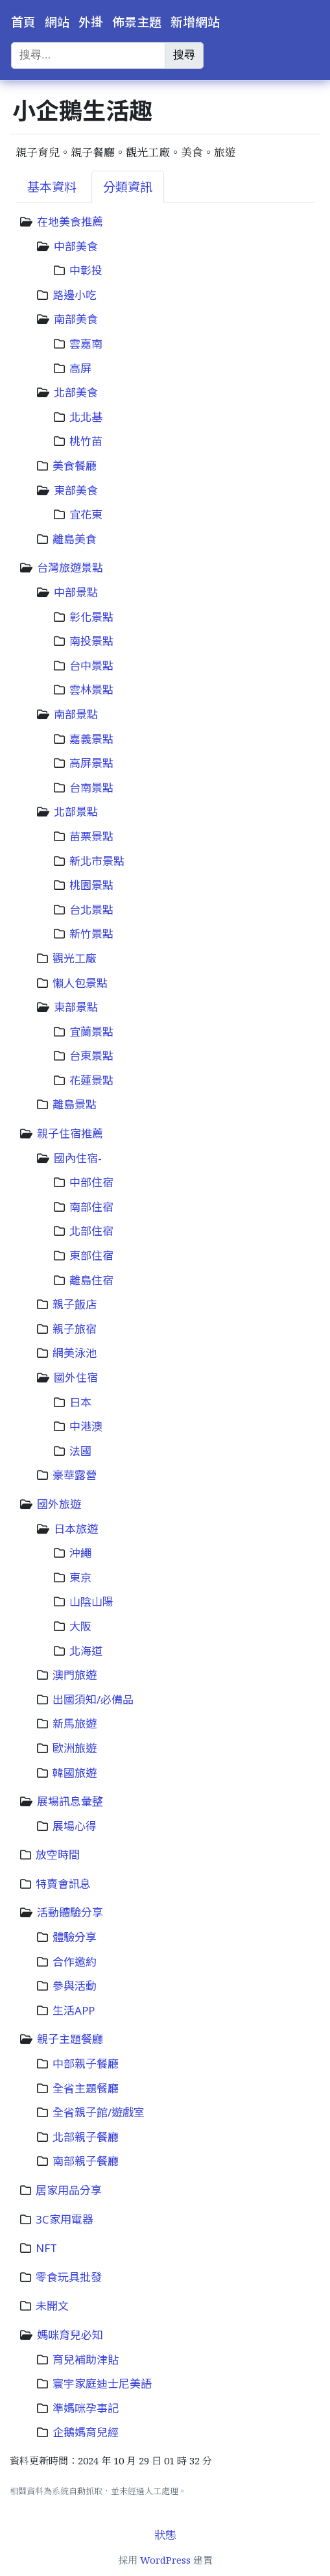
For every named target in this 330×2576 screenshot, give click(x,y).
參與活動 (75, 1985)
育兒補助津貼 (86, 2359)
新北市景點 (96, 860)
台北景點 (91, 909)
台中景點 (91, 665)
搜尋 (184, 55)
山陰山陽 (91, 1601)
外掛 (90, 22)
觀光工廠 (75, 958)
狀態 (165, 2534)
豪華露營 (75, 1474)
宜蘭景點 (91, 1031)
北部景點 (76, 811)
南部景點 (76, 714)
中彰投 (85, 270)
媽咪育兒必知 (70, 2334)
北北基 (85, 417)
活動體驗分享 (70, 1912)
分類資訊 (127, 186)
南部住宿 (91, 1206)
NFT (46, 2247)
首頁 (23, 22)
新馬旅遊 (75, 1723)
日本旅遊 (76, 1528)
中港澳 (85, 1426)
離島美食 (75, 539)
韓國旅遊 (75, 1772)
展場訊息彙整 (70, 1801)
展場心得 (75, 1826)
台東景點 (91, 1055)
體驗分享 (75, 1937)
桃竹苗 (85, 441)
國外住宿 (76, 1377)
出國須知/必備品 (93, 1699)
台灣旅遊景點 (70, 567)
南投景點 (91, 640)
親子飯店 (75, 1304)
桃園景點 (91, 884)
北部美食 (76, 392)
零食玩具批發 (69, 2277)
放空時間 (58, 1854)
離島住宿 (91, 1280)
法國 (80, 1450)
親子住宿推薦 (70, 1133)
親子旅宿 (75, 1328)
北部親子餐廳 (86, 2136)
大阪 (80, 1626)
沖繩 (80, 1552)
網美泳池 (75, 1352)
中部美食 (76, 246)
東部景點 (76, 1007)
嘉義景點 (91, 738)
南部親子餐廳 (86, 2160)
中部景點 (76, 592)
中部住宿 (91, 1182)
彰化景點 (91, 616)
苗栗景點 (91, 836)
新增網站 (195, 22)
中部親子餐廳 (86, 2063)
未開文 (52, 2305)
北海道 (85, 1650)
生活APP (74, 2010)
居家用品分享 (69, 2190)
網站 (57, 22)
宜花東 (85, 514)
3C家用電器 (64, 2219)
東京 (80, 1577)
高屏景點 (91, 762)
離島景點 (75, 1104)
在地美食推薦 (70, 221)
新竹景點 (91, 933)
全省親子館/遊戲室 (99, 2112)
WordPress (165, 2559)
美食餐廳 (75, 465)
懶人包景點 (80, 982)
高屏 (80, 368)
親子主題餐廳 (70, 2038)
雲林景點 (91, 689)
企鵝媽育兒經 (86, 2432)
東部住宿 (91, 1255)
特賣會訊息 (63, 1883)
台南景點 (91, 787)
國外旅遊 (59, 1504)
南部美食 (76, 319)
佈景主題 (136, 22)
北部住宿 (91, 1230)
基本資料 (52, 186)
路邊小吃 (75, 295)
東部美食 (76, 490)
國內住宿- (78, 1158)
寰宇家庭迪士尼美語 (102, 2383)
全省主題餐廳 (86, 2088)
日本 (80, 1402)
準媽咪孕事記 (86, 2408)
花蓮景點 (91, 1080)
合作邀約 (75, 1961)
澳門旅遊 (75, 1674)
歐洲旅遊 (75, 1748)
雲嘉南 (85, 343)
